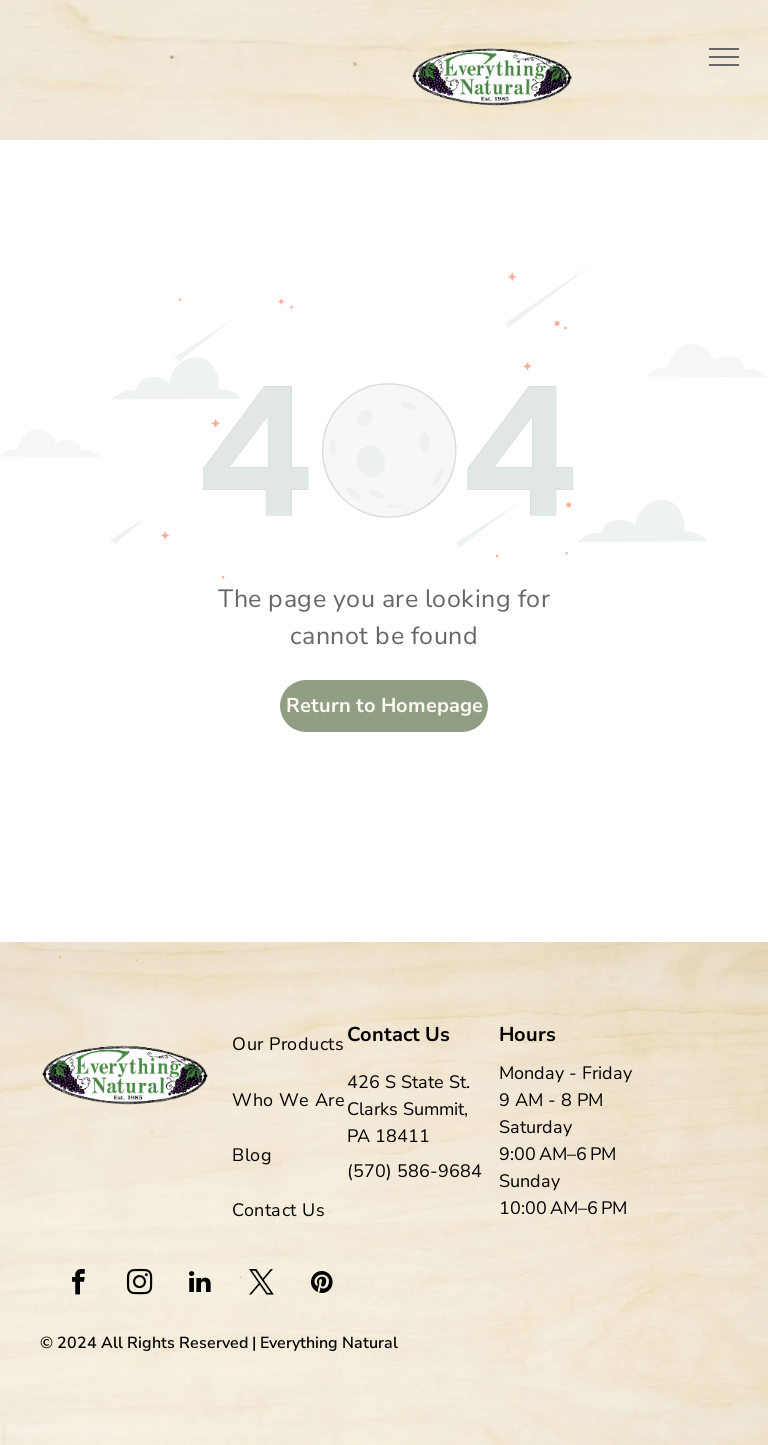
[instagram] (139, 1284)
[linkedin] (200, 1284)
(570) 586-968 (409, 1171)
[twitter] (261, 1284)
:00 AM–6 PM (563, 1154)
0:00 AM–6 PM (568, 1208)
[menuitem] (322, 1039)
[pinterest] (322, 1284)
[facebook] (78, 1284)
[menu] (724, 57)
